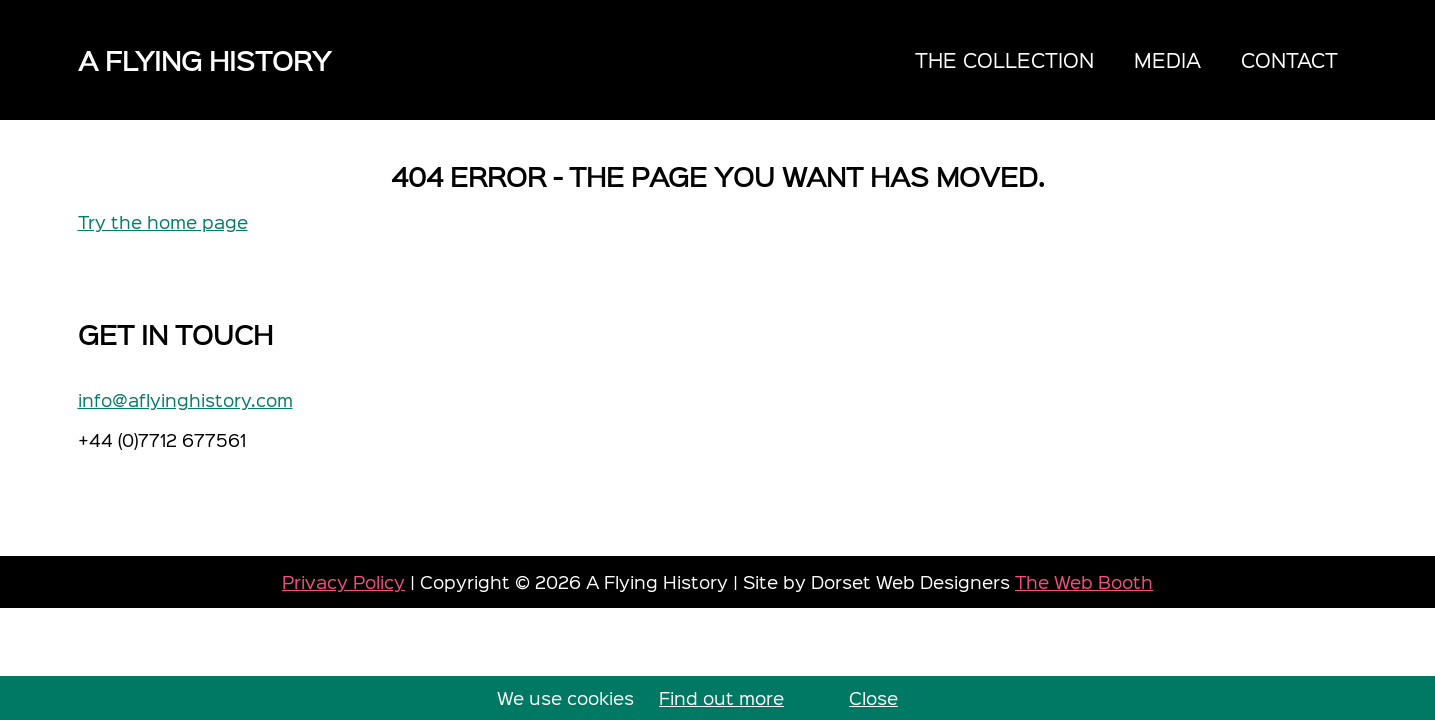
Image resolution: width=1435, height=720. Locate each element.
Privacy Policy (343, 581)
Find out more (721, 697)
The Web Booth (1084, 581)
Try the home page (163, 221)
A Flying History (204, 59)
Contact (1289, 59)
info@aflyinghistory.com (185, 399)
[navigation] (1126, 60)
